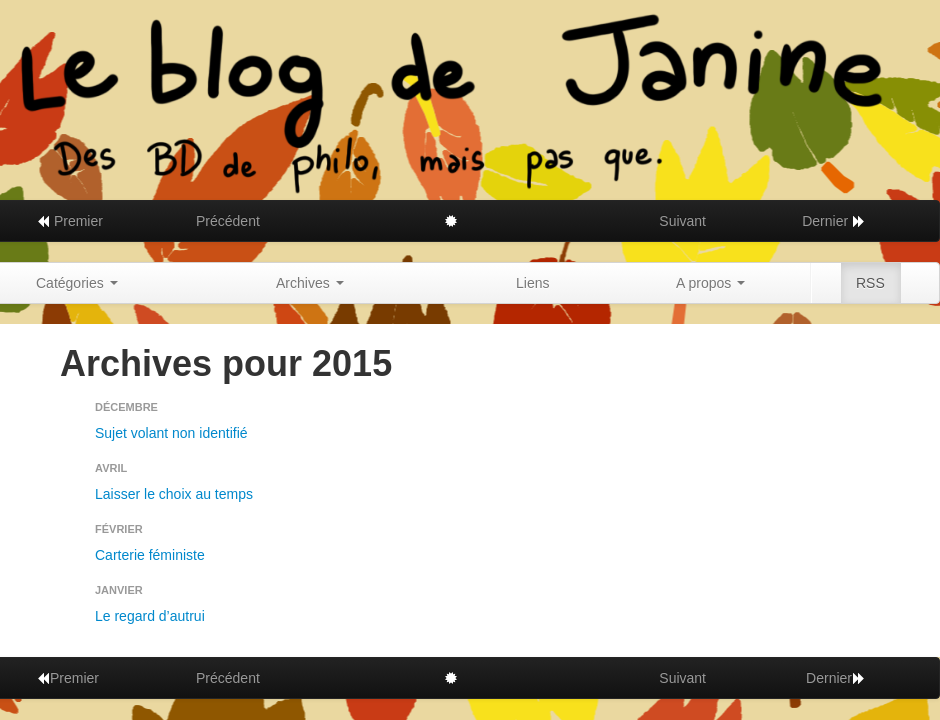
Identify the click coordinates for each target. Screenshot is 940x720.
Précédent (228, 221)
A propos (710, 283)
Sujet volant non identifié (171, 433)
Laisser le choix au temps (174, 494)
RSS (870, 283)
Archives (310, 283)
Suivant (682, 221)
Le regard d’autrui (150, 616)
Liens (532, 283)
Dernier (834, 221)
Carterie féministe (150, 555)
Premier (69, 221)
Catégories (77, 283)
